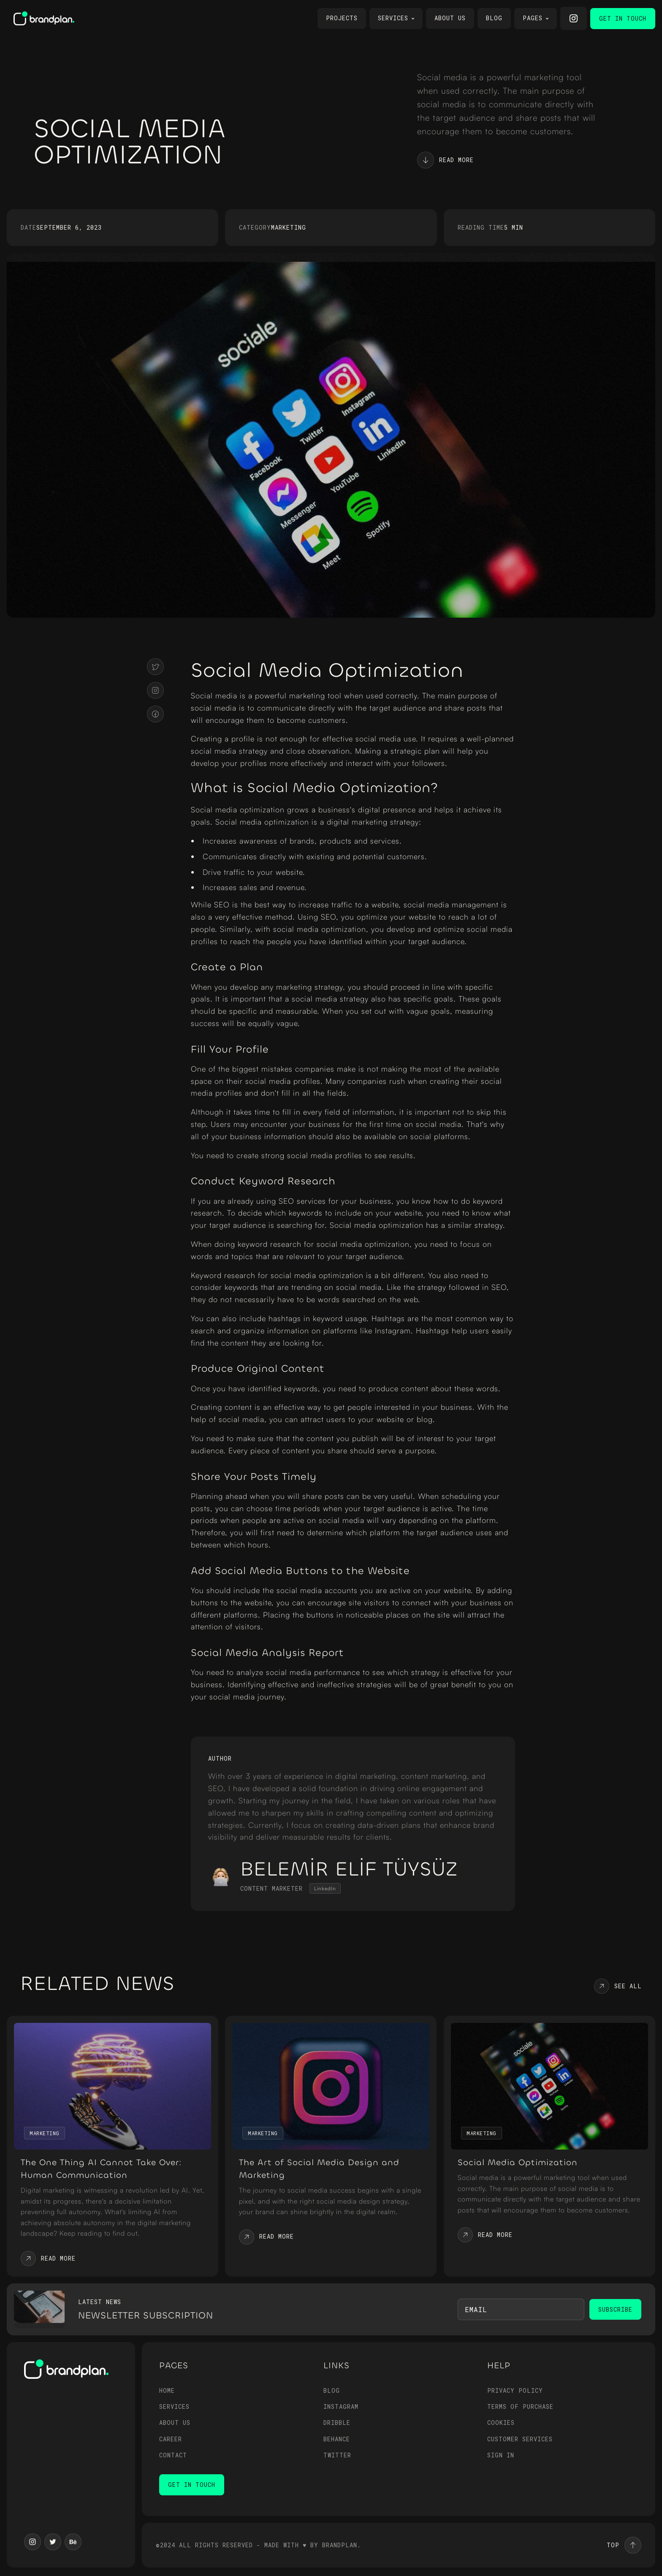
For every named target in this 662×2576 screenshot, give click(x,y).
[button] (396, 18)
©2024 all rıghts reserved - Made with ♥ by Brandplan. (258, 2545)
